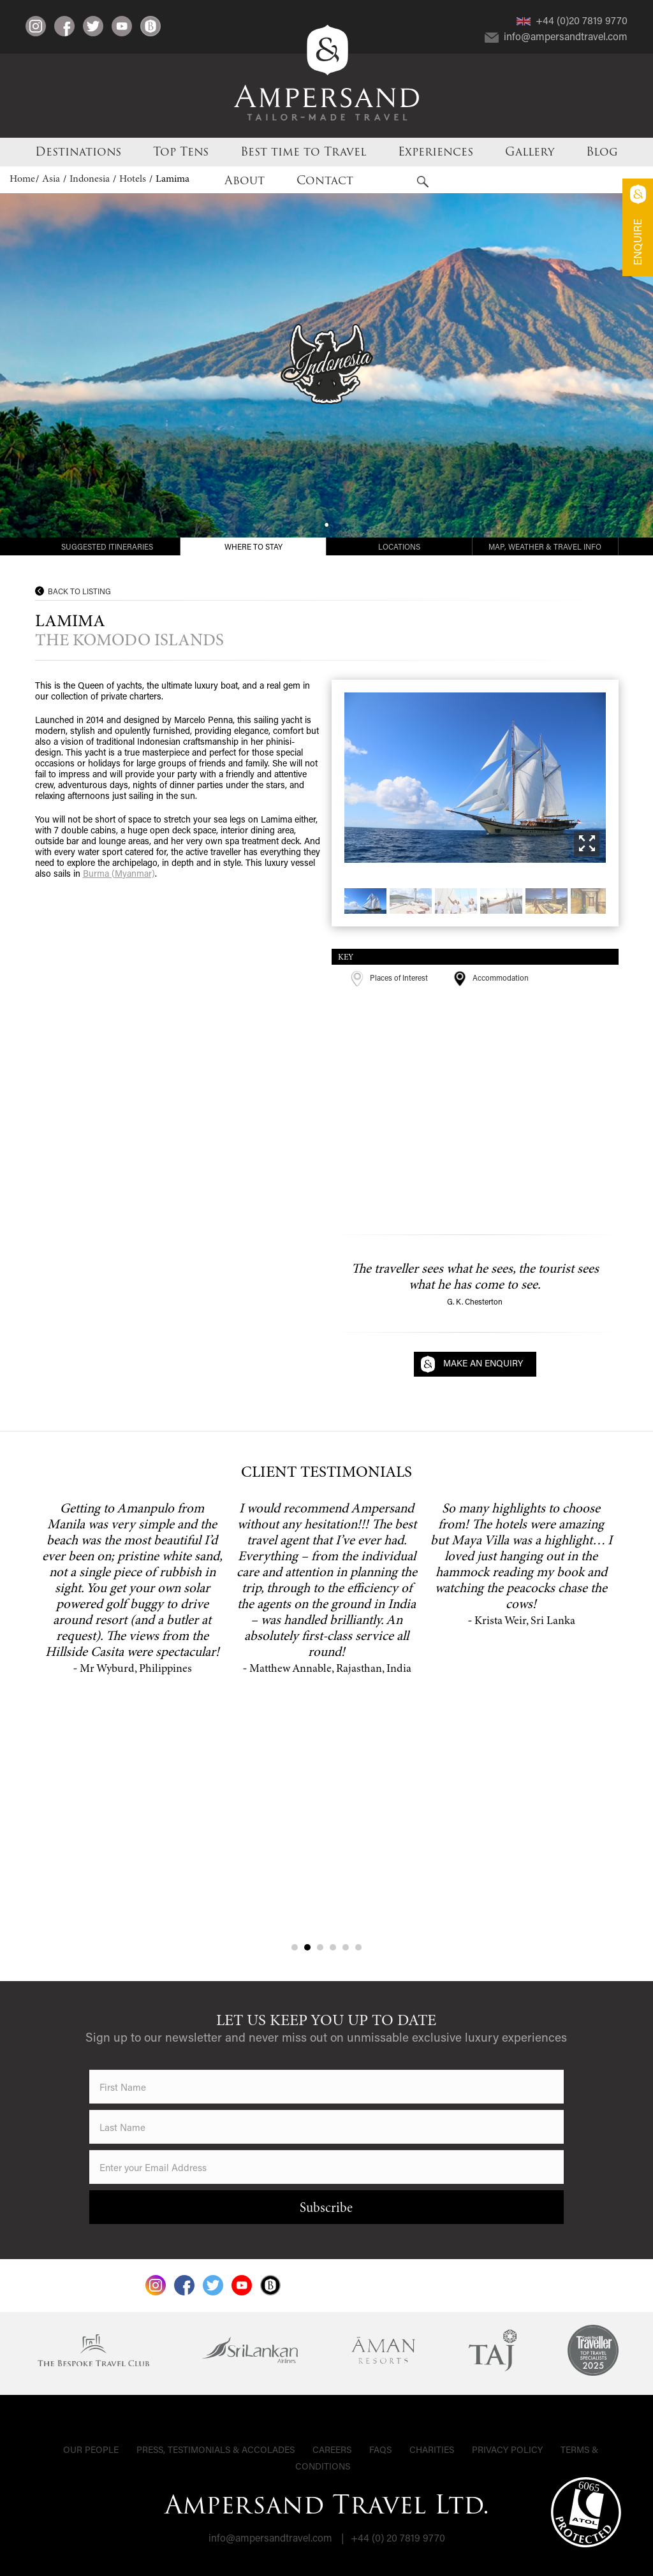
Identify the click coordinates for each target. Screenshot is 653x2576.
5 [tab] (345, 1947)
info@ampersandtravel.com (556, 36)
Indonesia (91, 179)
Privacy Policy (507, 2449)
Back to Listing (79, 591)
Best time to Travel (303, 151)
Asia (52, 179)
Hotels (134, 179)
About (244, 180)
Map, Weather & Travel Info (544, 546)
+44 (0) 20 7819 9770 (398, 2537)
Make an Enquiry (483, 1363)
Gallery (529, 151)
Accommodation (491, 977)
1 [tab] (294, 1947)
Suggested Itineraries (107, 546)
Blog (602, 151)
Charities (431, 2449)
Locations (399, 546)
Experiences (435, 151)
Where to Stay (253, 546)
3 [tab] (320, 1947)
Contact (325, 180)
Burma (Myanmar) (119, 873)
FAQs (380, 2449)
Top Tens (181, 151)
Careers (331, 2449)
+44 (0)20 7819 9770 (572, 20)
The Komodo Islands (129, 641)
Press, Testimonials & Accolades (215, 2449)
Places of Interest (389, 977)
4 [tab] (333, 1947)
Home (22, 179)
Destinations (78, 151)
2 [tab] (307, 1947)
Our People (91, 2449)
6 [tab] (358, 1947)
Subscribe (326, 2209)
